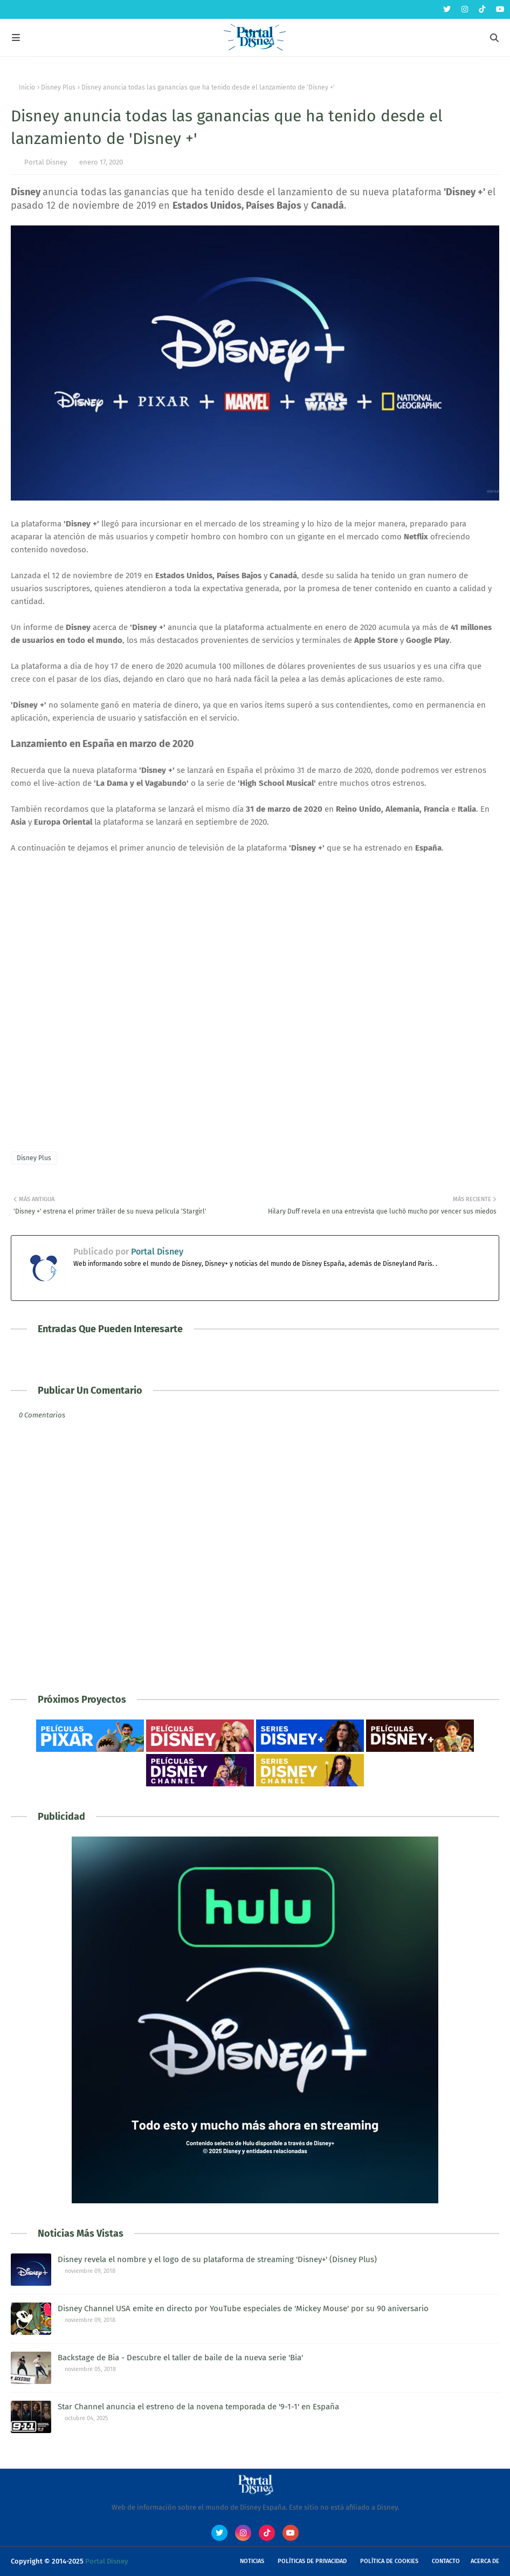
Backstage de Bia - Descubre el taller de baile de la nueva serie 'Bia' (180, 2357)
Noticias (252, 2561)
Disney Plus (58, 87)
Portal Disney (45, 162)
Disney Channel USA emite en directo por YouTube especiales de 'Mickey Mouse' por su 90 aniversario (243, 2308)
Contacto (446, 2561)
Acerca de (485, 2561)
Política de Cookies (389, 2561)
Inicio (27, 87)
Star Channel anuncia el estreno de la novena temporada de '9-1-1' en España (198, 2406)
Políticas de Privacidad (312, 2561)
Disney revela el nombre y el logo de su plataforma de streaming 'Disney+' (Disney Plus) (217, 2259)
